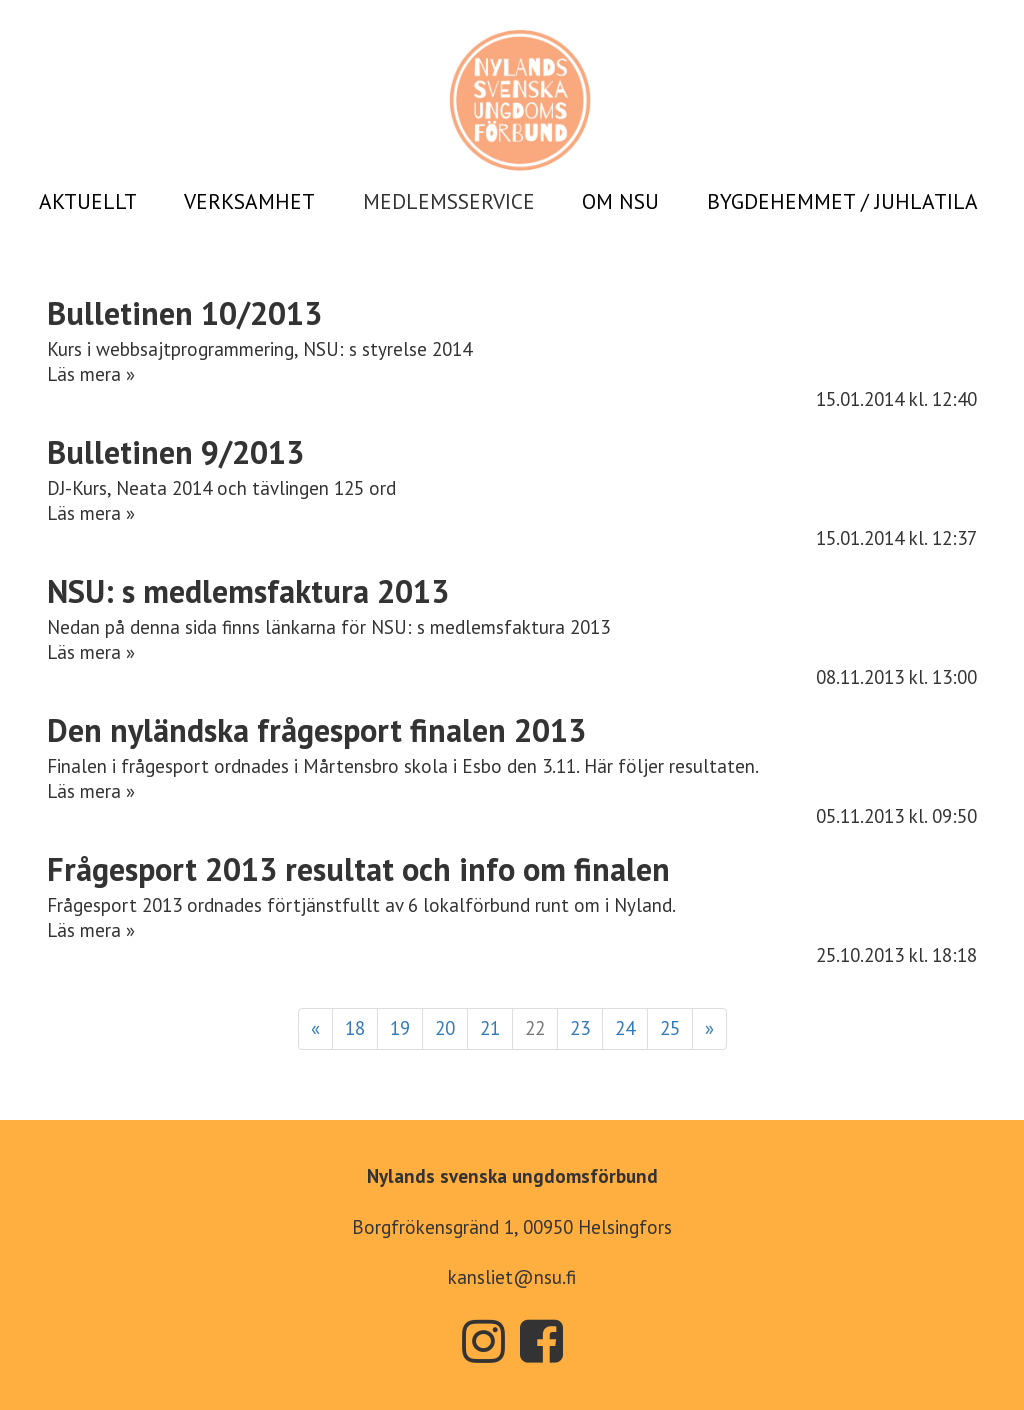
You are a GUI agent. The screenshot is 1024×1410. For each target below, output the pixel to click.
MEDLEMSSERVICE (449, 201)
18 (355, 1028)
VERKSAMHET (249, 201)
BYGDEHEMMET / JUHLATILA (842, 201)
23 (580, 1028)
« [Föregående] (315, 1028)
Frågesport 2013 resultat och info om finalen (358, 869)
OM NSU (620, 201)
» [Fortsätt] (709, 1028)
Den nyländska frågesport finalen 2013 (316, 730)
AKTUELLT (88, 201)
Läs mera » (91, 374)
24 (625, 1028)
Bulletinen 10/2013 (184, 313)
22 (535, 1028)
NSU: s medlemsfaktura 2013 (248, 591)
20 (445, 1028)
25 (670, 1028)
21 (490, 1028)
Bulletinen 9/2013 (175, 452)
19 (400, 1028)
